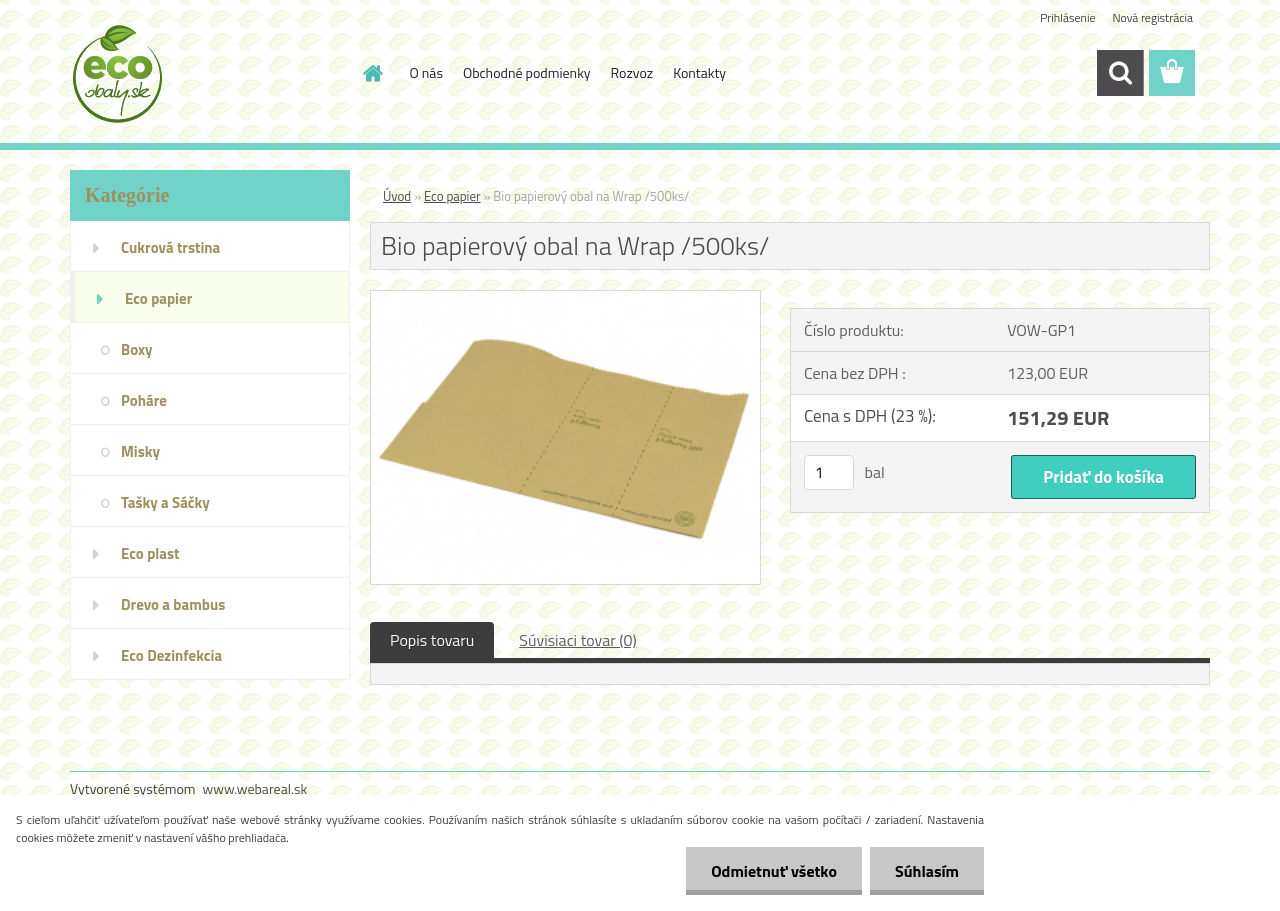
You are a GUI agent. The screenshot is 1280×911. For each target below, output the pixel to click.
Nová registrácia (1152, 17)
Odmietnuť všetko (774, 871)
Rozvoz (632, 72)
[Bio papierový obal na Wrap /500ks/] (565, 299)
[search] (1120, 73)
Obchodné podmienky (527, 72)
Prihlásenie (1067, 17)
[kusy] (829, 472)
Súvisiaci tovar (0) (577, 640)
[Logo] (207, 74)
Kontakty (699, 72)
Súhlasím (927, 871)
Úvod (397, 196)
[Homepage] (372, 73)
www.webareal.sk (255, 788)
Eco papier (452, 196)
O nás (426, 72)
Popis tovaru (432, 640)
